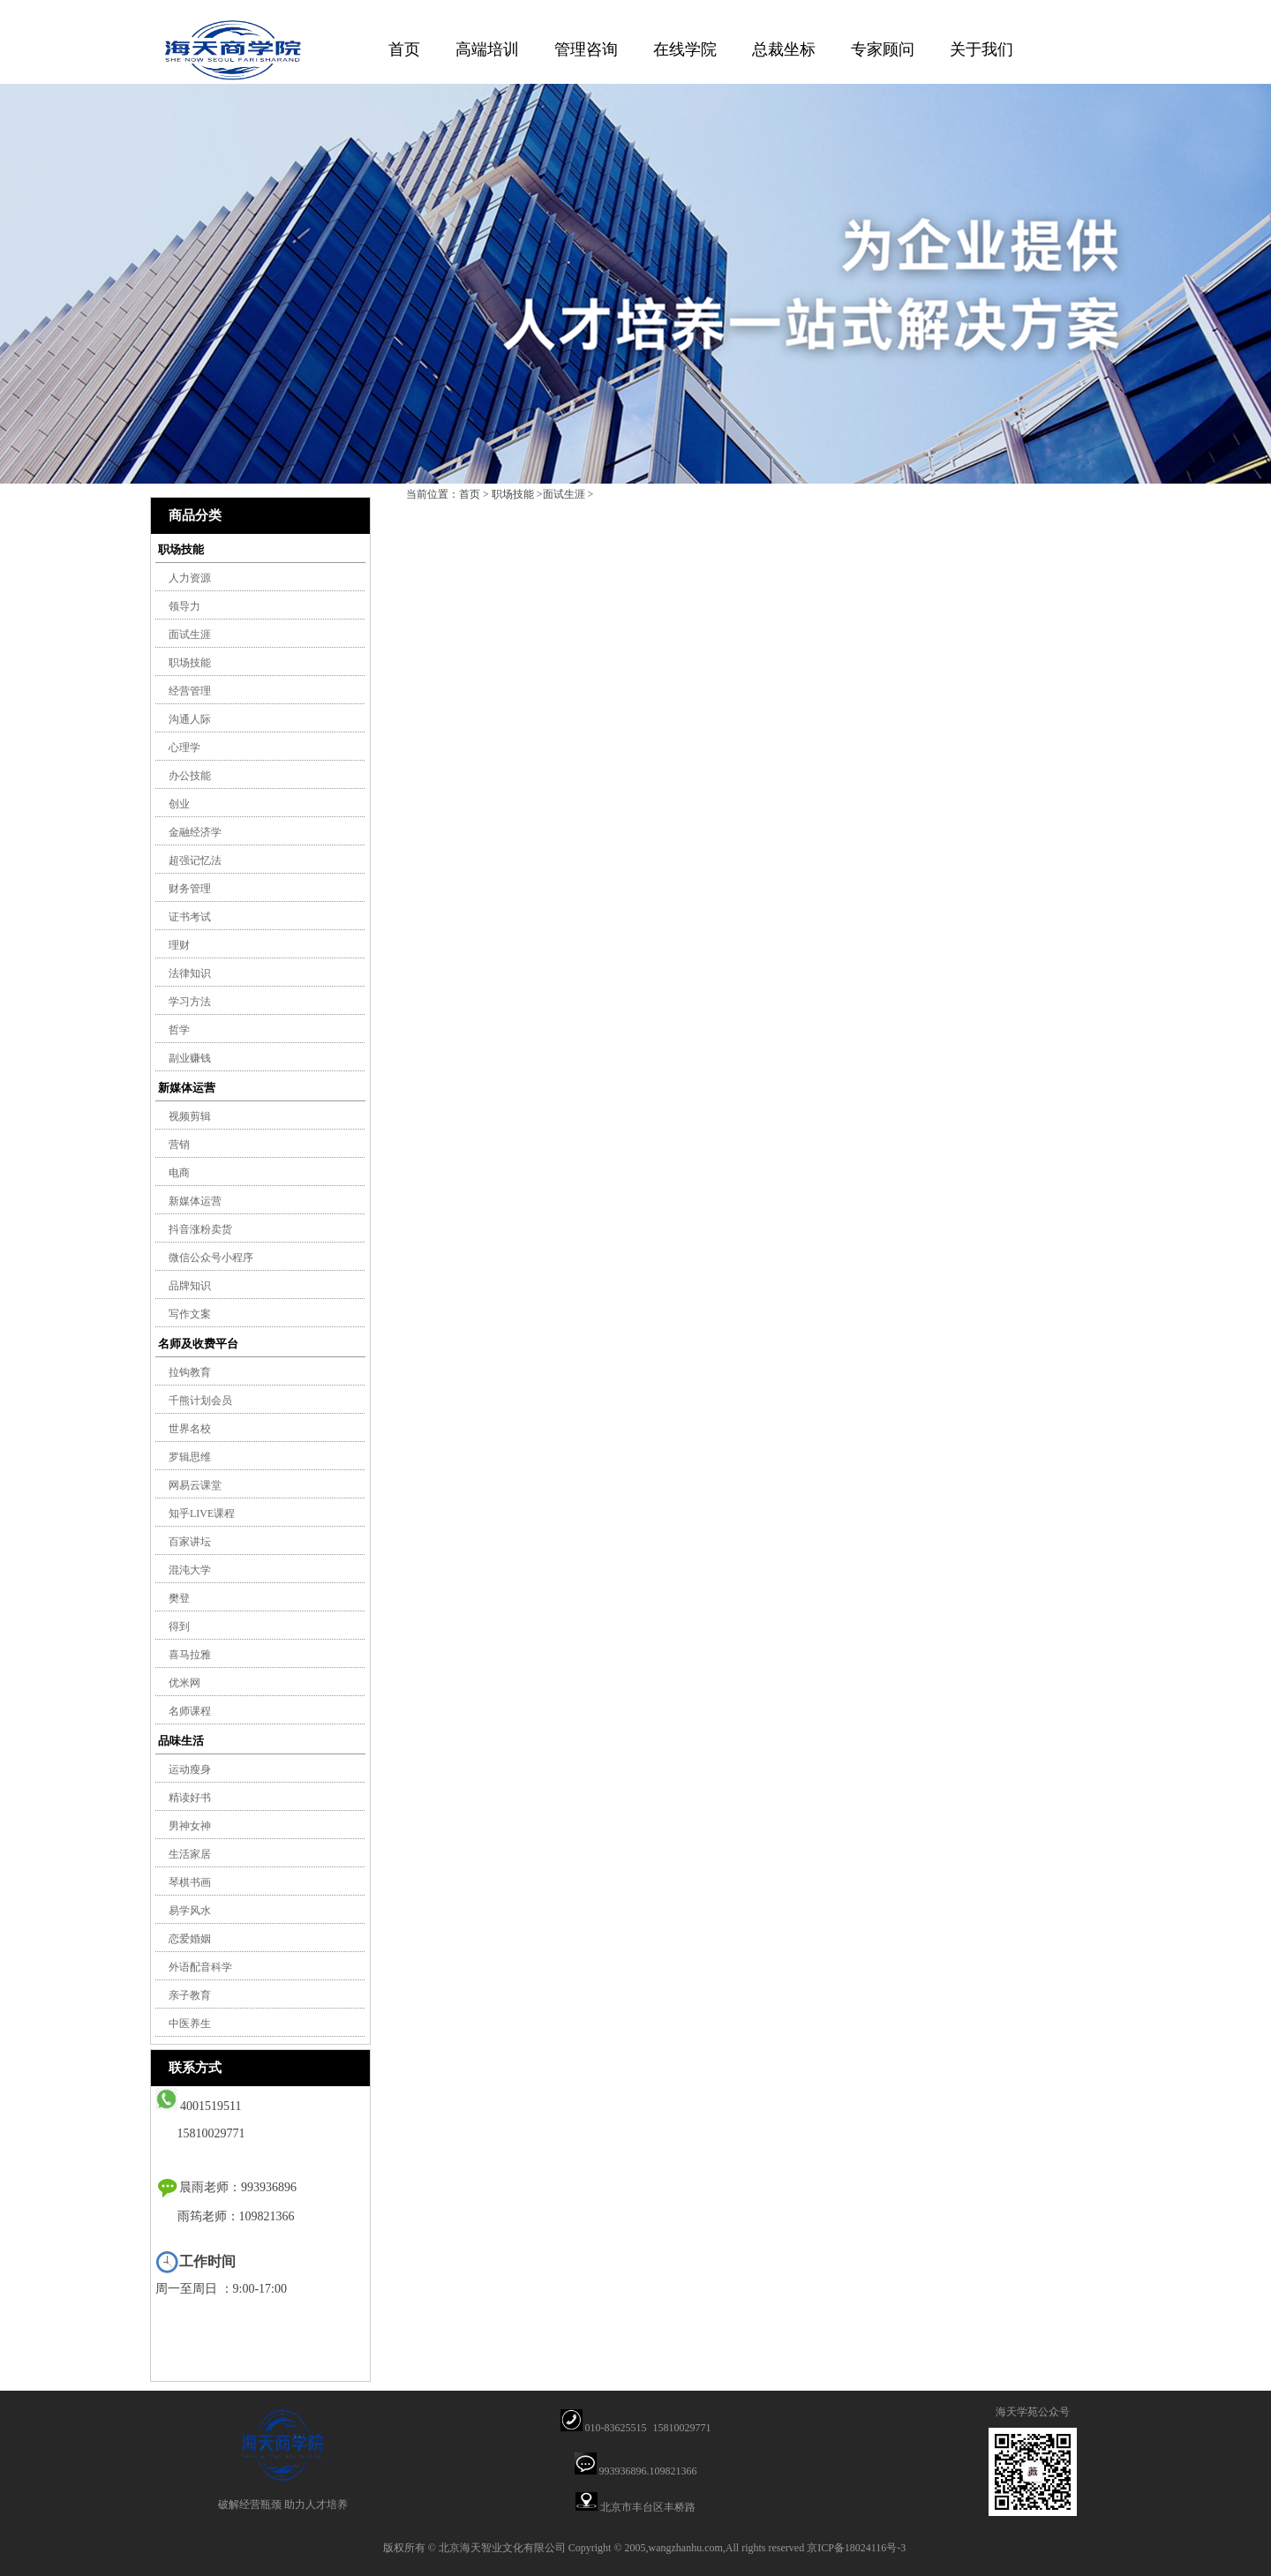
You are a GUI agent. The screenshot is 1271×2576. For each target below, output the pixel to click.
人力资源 (190, 578)
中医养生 (190, 2023)
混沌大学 (190, 1570)
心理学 (184, 747)
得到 (179, 1626)
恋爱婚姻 (190, 1939)
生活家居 (190, 1854)
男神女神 (190, 1826)
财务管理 (190, 888)
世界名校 (190, 1429)
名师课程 (190, 1711)
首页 (404, 49)
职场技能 (181, 549)
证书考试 (190, 917)
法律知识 (190, 973)
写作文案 (190, 1314)
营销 (179, 1144)
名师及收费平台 (198, 1343)
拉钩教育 (190, 1372)
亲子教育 (190, 1995)
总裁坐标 (784, 49)
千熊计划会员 (200, 1400)
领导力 (184, 606)
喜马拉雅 (190, 1654)
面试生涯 (190, 634)
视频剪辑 (190, 1116)
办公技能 (190, 776)
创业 (179, 804)
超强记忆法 (195, 860)
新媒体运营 (186, 1087)
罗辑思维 (190, 1457)
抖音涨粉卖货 (200, 1229)
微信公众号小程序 (211, 1257)
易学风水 (190, 1910)
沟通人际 (190, 719)
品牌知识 (190, 1286)
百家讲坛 (190, 1542)
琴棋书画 (190, 1882)
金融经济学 (195, 832)
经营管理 (190, 691)
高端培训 (487, 49)
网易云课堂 (195, 1485)
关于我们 (981, 49)
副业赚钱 (190, 1058)
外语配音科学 (200, 1967)
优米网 (184, 1683)
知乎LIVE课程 (202, 1513)
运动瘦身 (190, 1769)
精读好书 (190, 1797)
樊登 (179, 1598)
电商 (179, 1173)
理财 (179, 945)
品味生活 (181, 1740)
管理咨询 (586, 49)
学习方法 (190, 1001)
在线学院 (685, 49)
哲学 (179, 1030)
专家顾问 (882, 49)
